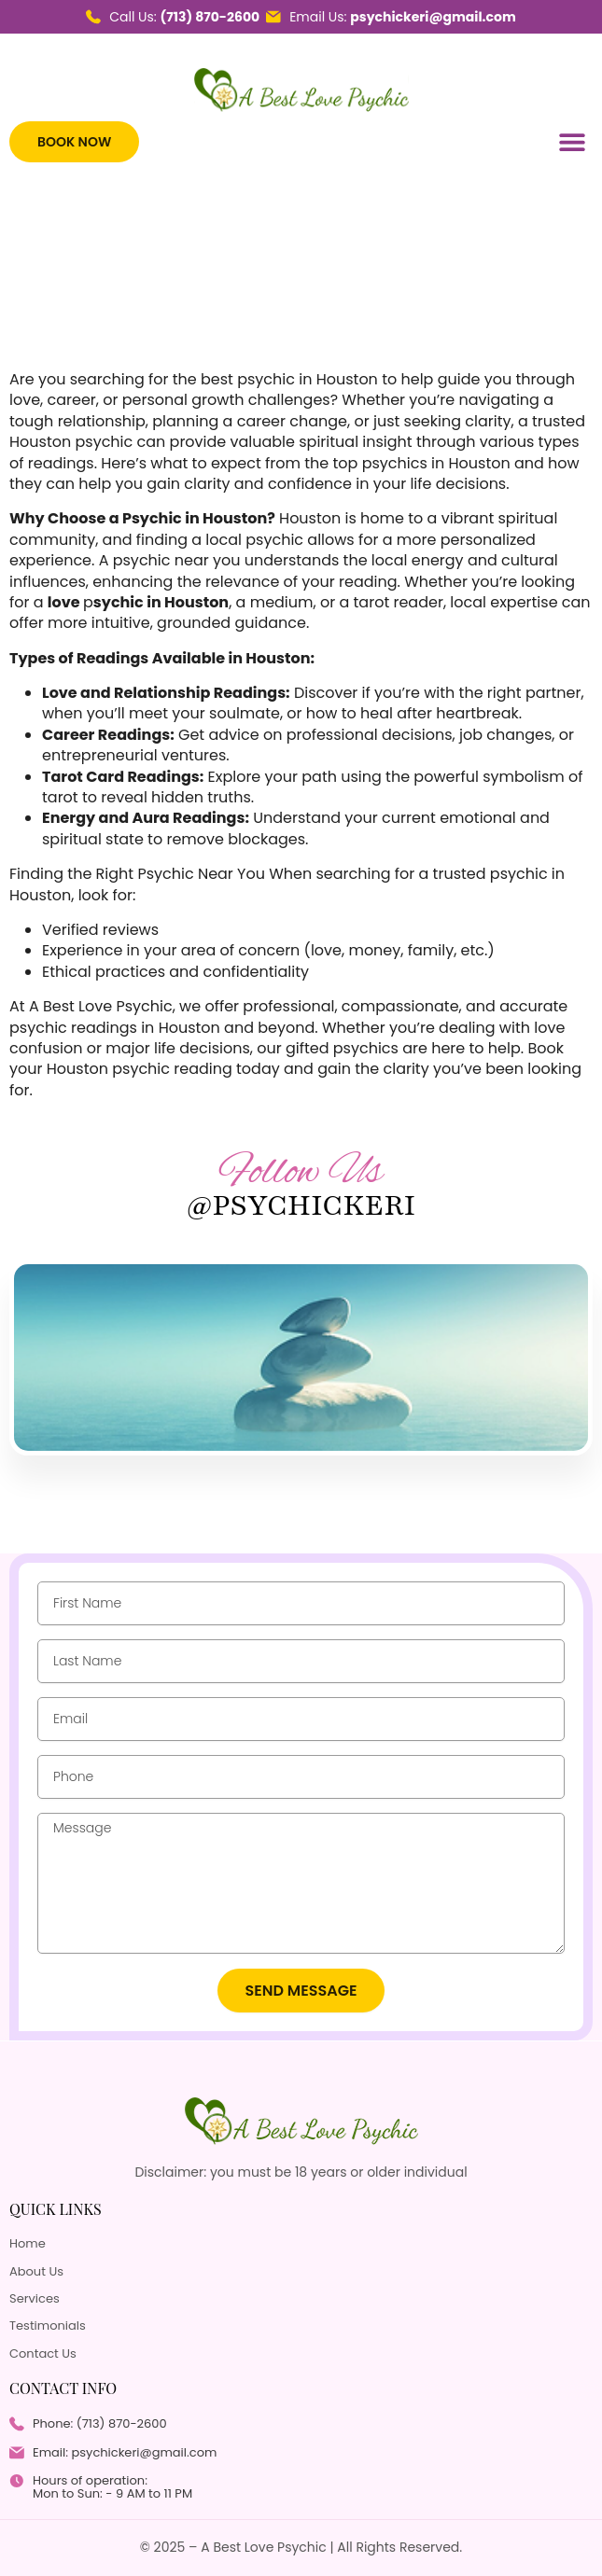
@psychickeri (301, 1205)
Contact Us (43, 2353)
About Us (36, 2271)
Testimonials (47, 2325)
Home (27, 2243)
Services (34, 2298)
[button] (572, 142)
